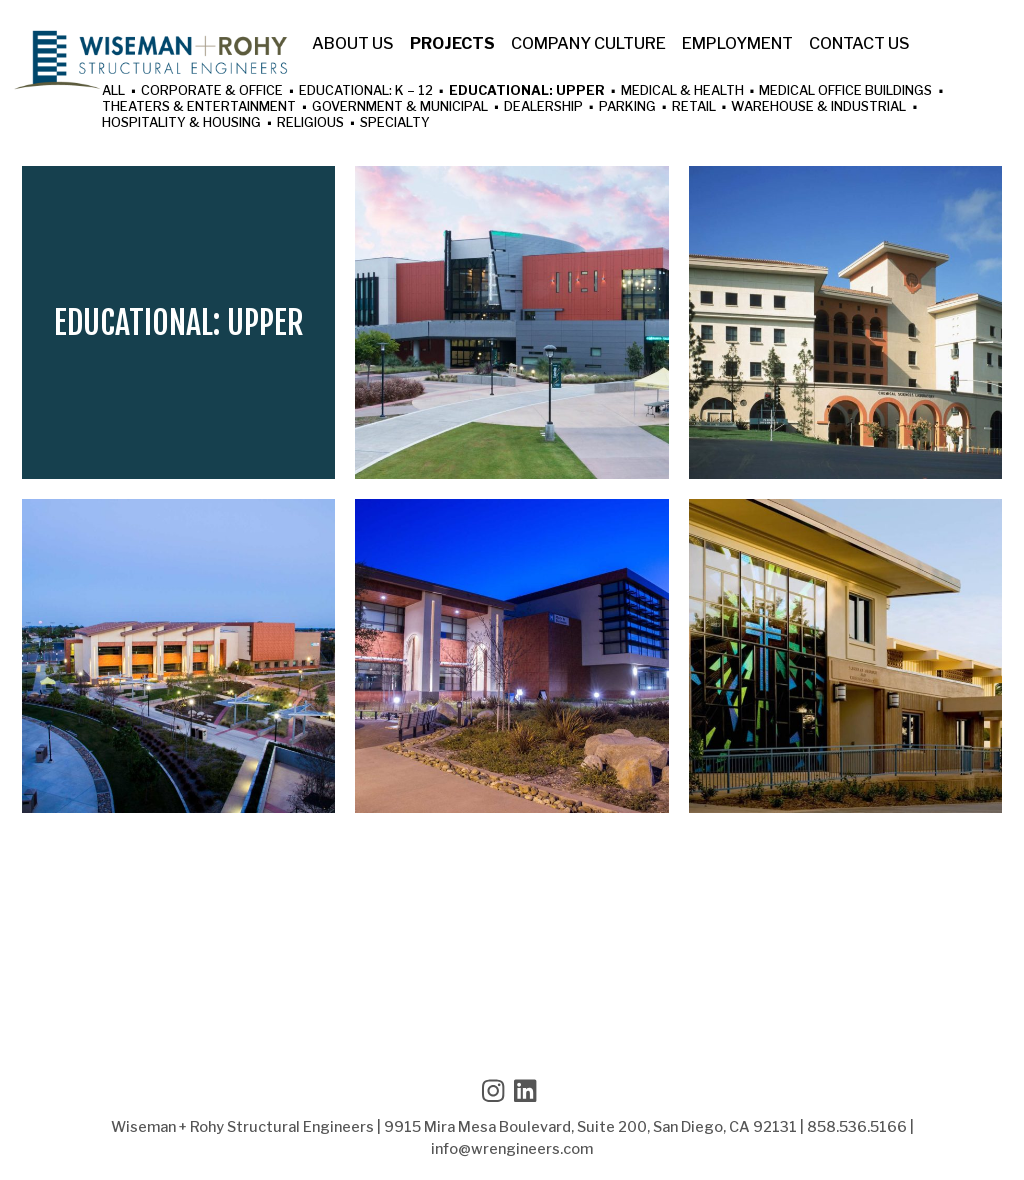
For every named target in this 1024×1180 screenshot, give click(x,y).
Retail (694, 107)
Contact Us (859, 44)
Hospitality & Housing (181, 123)
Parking (627, 107)
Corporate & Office (212, 91)
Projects (452, 44)
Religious (310, 123)
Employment (737, 44)
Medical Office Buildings (845, 91)
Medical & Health (682, 91)
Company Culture (588, 44)
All (113, 91)
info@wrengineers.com (512, 1149)
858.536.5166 (857, 1127)
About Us (353, 44)
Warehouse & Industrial (818, 107)
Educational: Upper (527, 91)
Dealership (543, 107)
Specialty (395, 123)
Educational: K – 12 (366, 91)
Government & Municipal (400, 107)
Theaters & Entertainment (199, 107)
